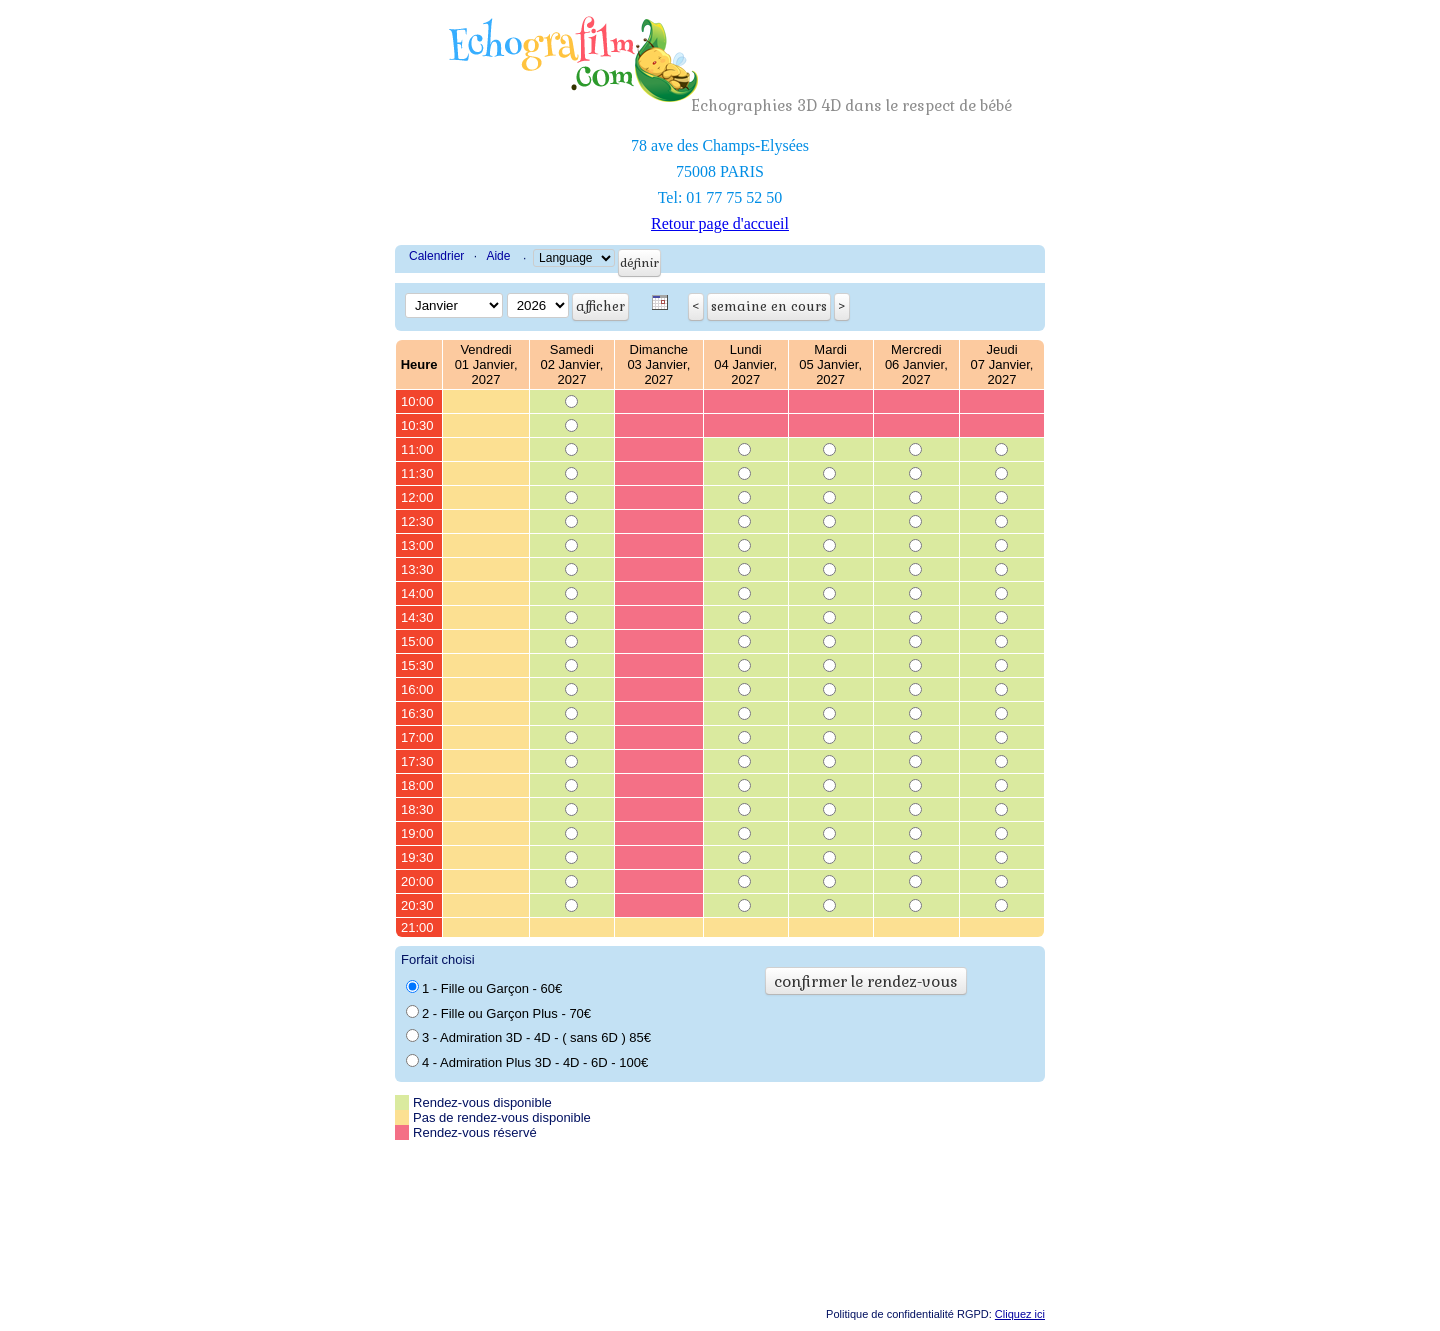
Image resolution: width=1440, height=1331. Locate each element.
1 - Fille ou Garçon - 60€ (484, 988)
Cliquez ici (1020, 1314)
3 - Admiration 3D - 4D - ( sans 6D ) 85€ (528, 1037)
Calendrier (436, 256)
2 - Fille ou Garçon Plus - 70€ (498, 1013)
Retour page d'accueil (720, 223)
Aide (498, 256)
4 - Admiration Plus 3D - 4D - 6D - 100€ (527, 1062)
